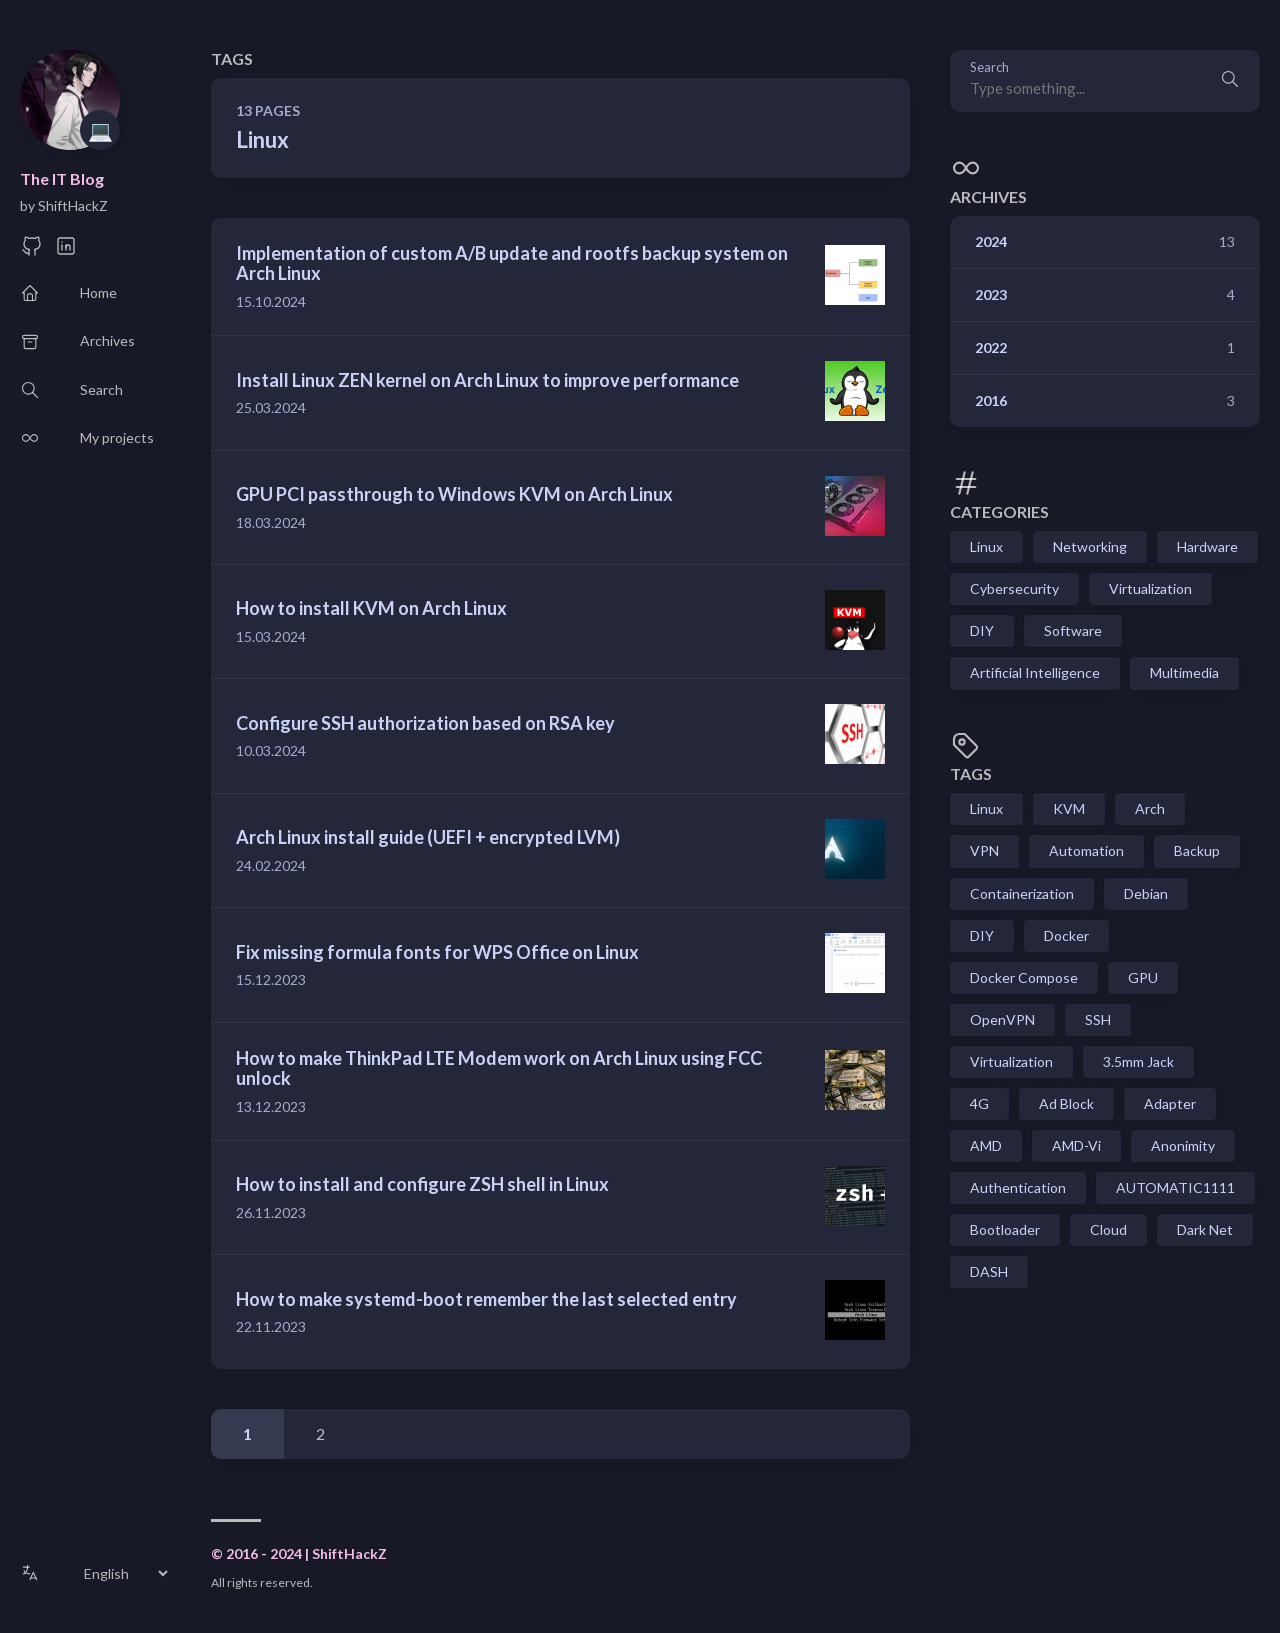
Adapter (1170, 1103)
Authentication (1018, 1187)
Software (1073, 630)
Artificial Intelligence (1035, 672)
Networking (1090, 546)
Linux (986, 546)
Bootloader (1005, 1229)
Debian (1146, 893)
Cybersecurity (1014, 588)
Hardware (1207, 546)
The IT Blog (62, 178)
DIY (982, 630)
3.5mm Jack (1138, 1061)
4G (979, 1103)
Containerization (1022, 893)
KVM (1069, 808)
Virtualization (1150, 588)
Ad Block (1066, 1103)
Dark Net (1205, 1229)
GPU (1143, 977)
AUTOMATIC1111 (1175, 1187)
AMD (986, 1145)
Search (989, 67)
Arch (1150, 808)
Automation (1086, 850)
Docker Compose (1024, 977)
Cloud (1108, 1229)
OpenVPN (1002, 1019)
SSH (1098, 1019)
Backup (1197, 850)
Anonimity (1183, 1145)
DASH (989, 1271)
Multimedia (1184, 672)
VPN (984, 850)
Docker (1066, 935)
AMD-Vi (1076, 1145)
